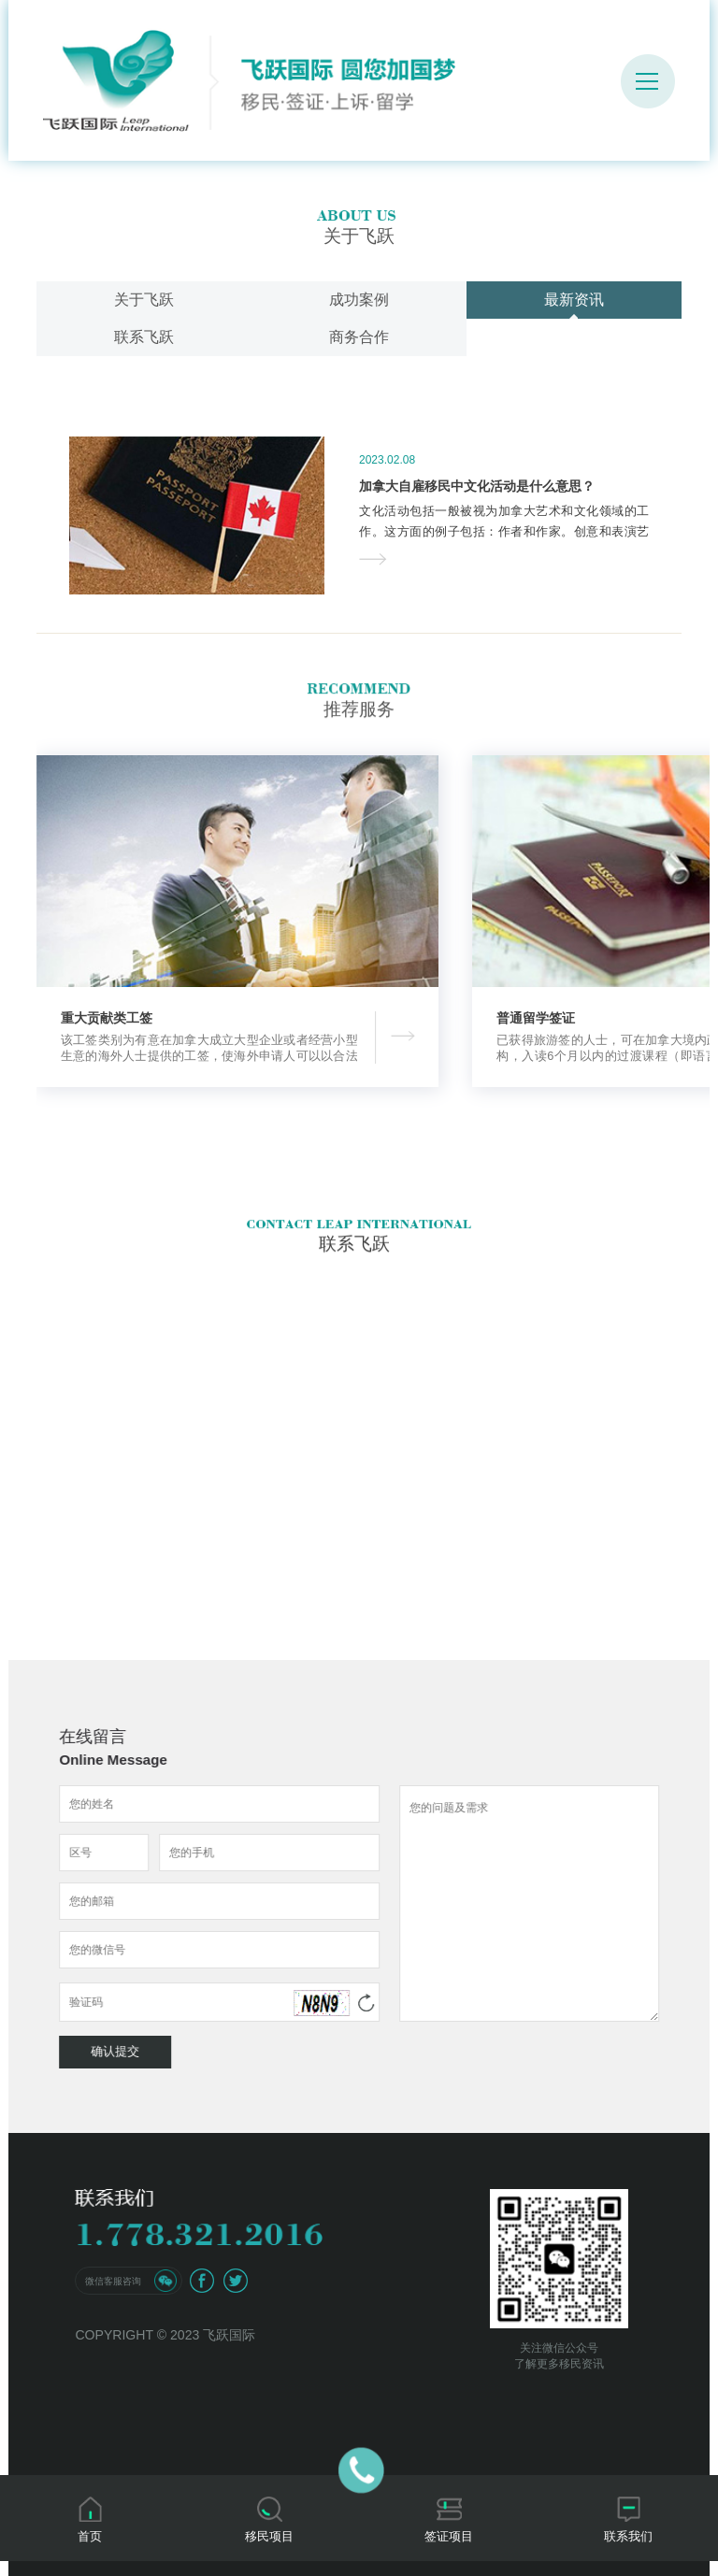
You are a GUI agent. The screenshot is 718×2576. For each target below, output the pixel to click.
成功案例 (359, 300)
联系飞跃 (144, 337)
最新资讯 (574, 300)
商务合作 (359, 337)
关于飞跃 (144, 300)
